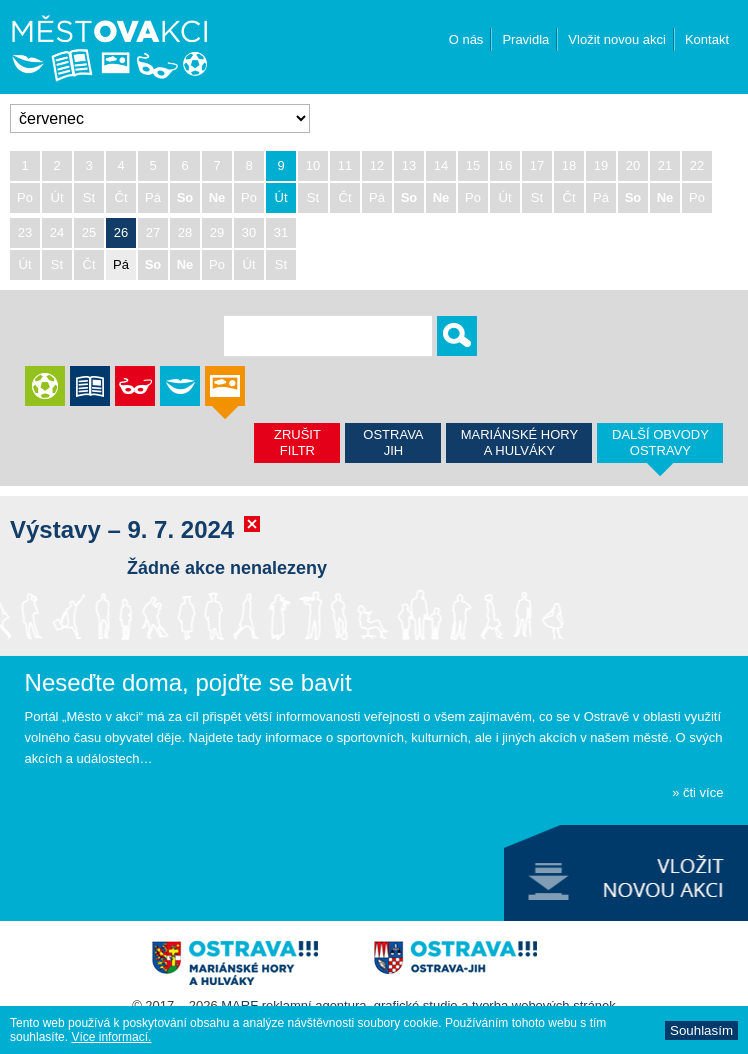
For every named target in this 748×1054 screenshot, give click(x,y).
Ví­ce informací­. (111, 1037)
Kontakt (707, 39)
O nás (466, 39)
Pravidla (525, 39)
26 (121, 232)
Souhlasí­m (701, 1030)
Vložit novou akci (617, 39)
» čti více (697, 792)
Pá (121, 264)
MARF (239, 1005)
